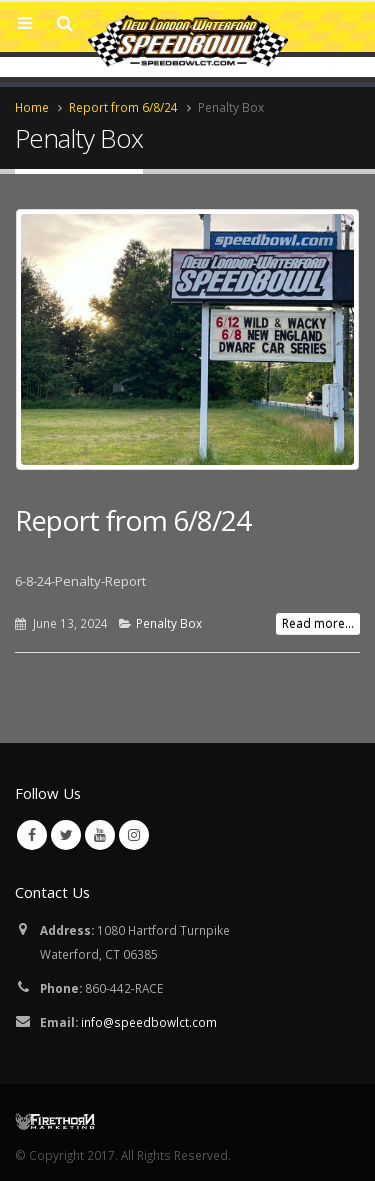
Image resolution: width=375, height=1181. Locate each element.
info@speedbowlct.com (149, 1022)
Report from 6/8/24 (133, 520)
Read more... (318, 623)
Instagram (134, 835)
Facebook (32, 835)
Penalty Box (169, 623)
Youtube (100, 835)
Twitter (66, 835)
